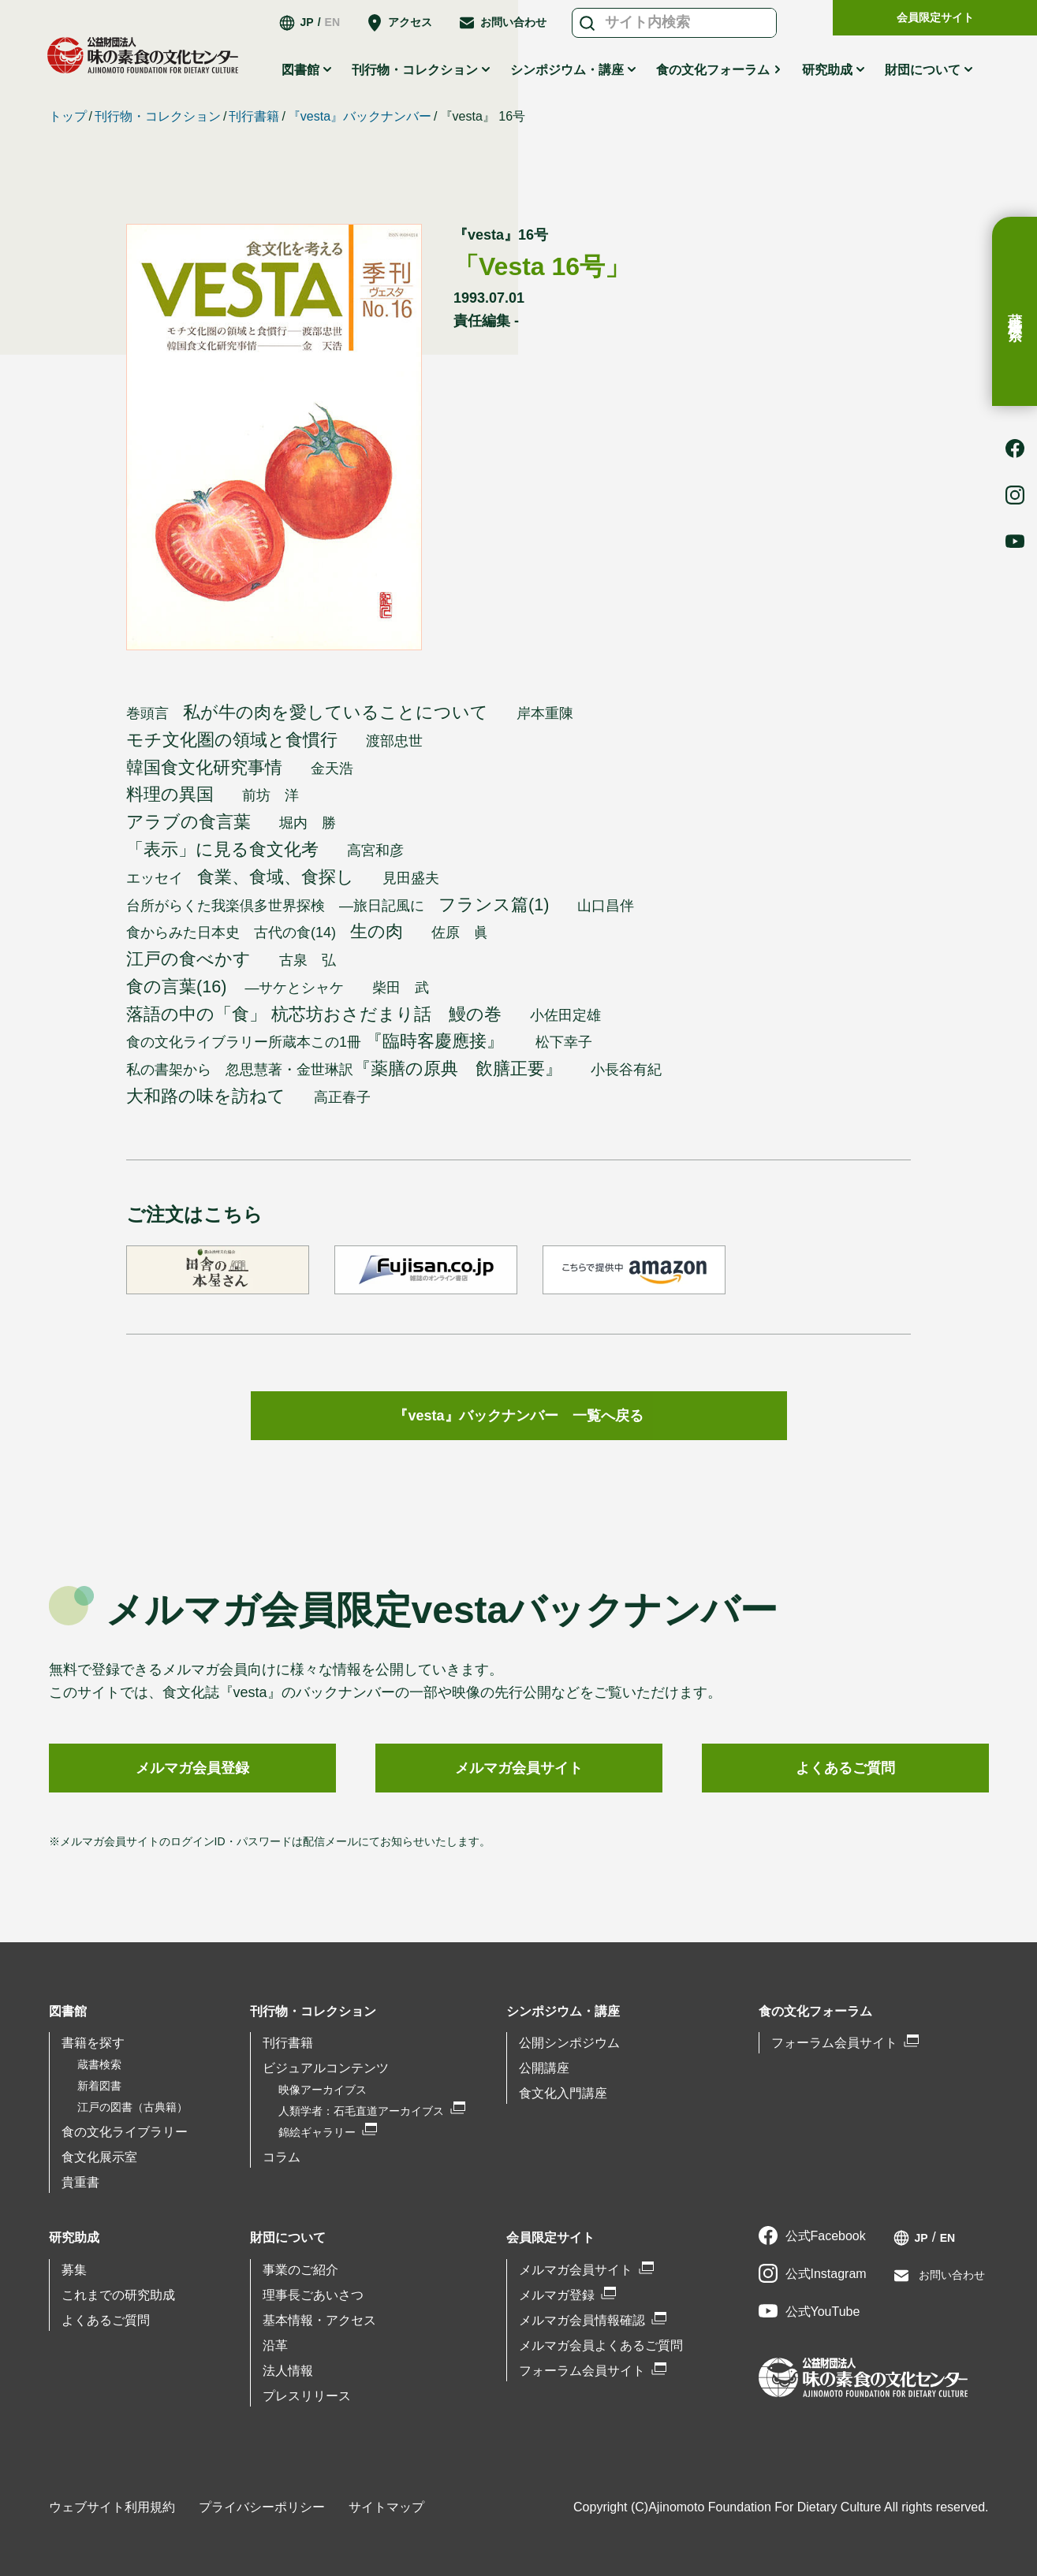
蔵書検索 (1015, 311)
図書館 (300, 69)
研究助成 (827, 69)
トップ (68, 116)
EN (332, 22)
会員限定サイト (935, 17)
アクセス (410, 22)
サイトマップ (386, 2507)
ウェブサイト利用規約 (112, 2507)
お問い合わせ (513, 22)
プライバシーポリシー (262, 2507)
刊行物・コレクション (415, 69)
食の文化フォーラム (713, 69)
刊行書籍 (254, 116)
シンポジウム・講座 (567, 69)
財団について (923, 69)
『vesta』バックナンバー (359, 116)
